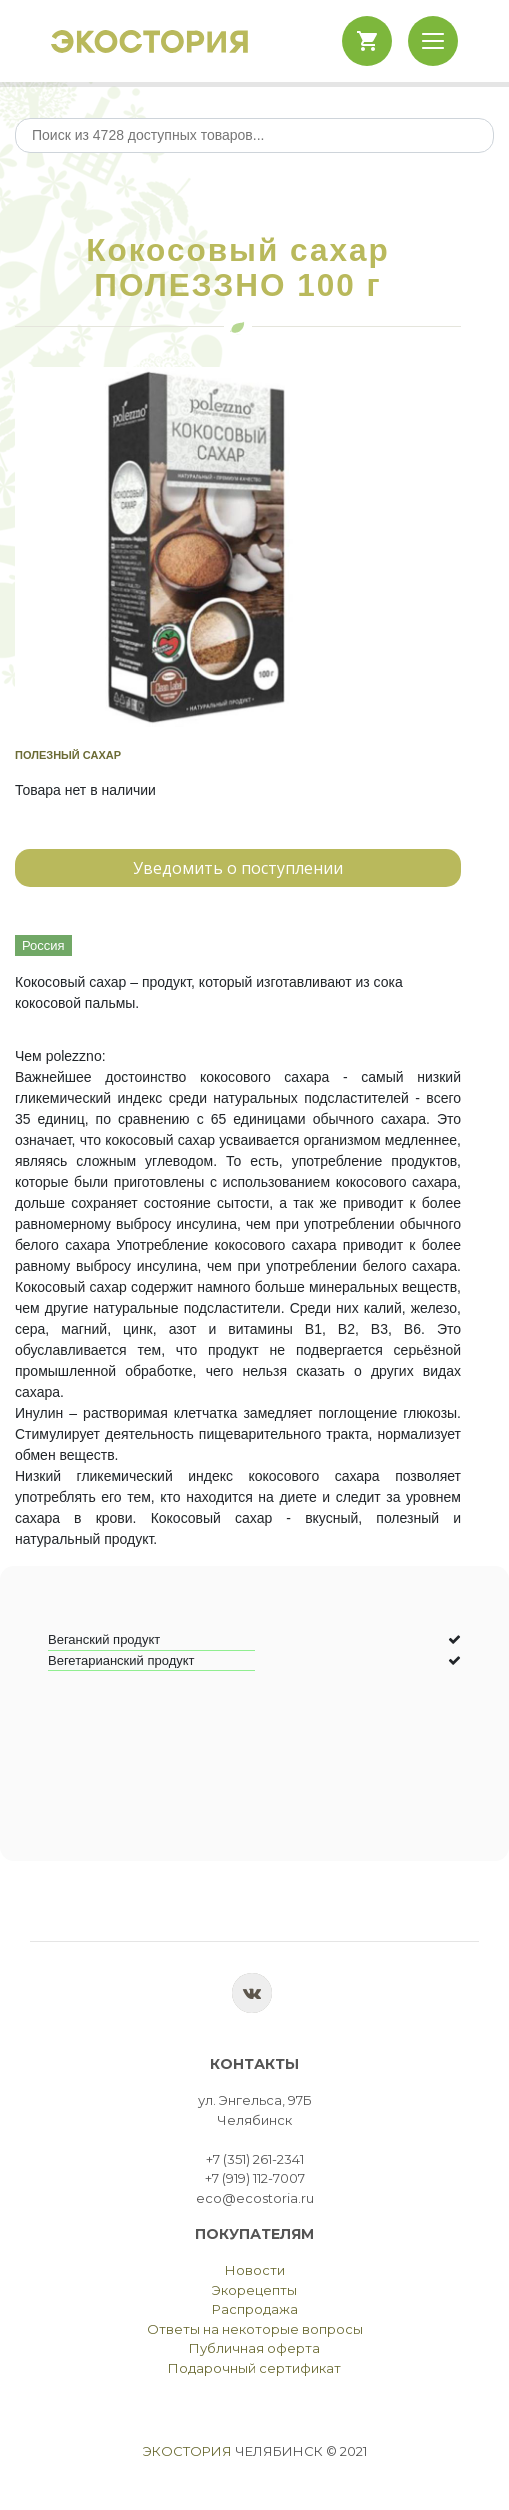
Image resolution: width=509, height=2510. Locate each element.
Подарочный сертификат (254, 2368)
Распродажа (255, 2309)
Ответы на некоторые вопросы (255, 2329)
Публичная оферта (254, 2348)
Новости (255, 2270)
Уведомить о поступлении (238, 868)
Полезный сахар (68, 755)
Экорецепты (254, 2290)
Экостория (187, 2451)
